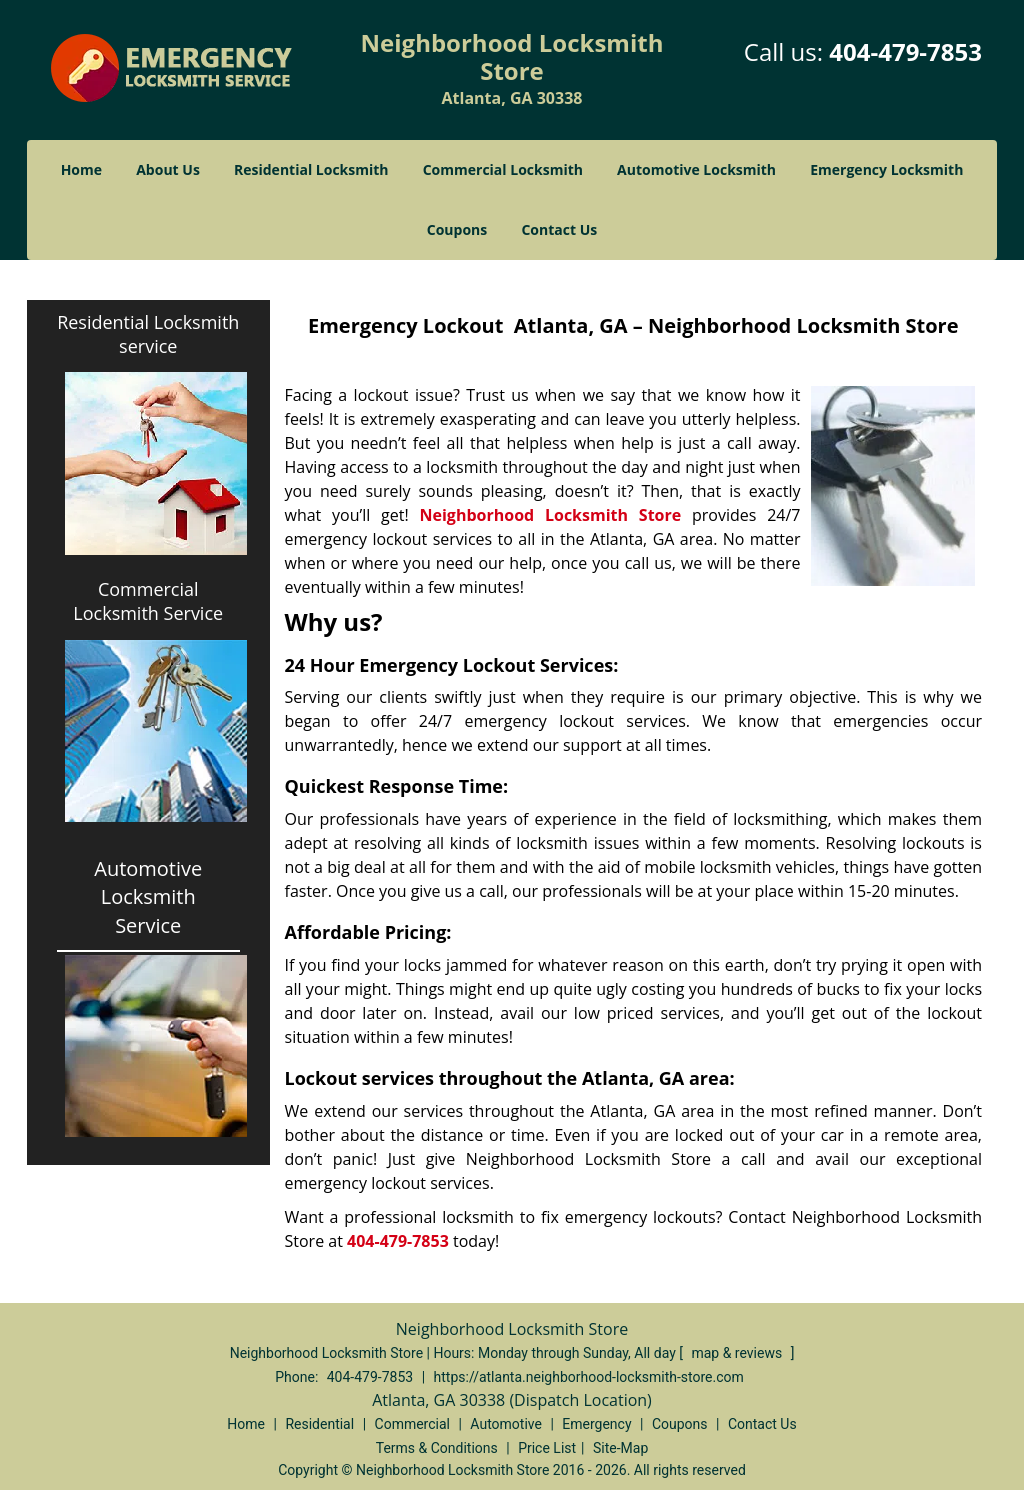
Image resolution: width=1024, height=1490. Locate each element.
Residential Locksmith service (148, 334)
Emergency (596, 1424)
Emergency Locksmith (886, 169)
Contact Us (559, 229)
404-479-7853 (905, 51)
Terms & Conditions (437, 1448)
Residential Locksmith (311, 169)
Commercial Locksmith (503, 169)
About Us (168, 169)
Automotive (506, 1424)
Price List (547, 1448)
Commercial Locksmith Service (148, 601)
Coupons (457, 229)
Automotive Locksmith (696, 169)
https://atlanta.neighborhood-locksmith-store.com (589, 1377)
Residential (319, 1424)
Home (81, 169)
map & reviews (738, 1353)
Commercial (412, 1424)
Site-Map (620, 1448)
